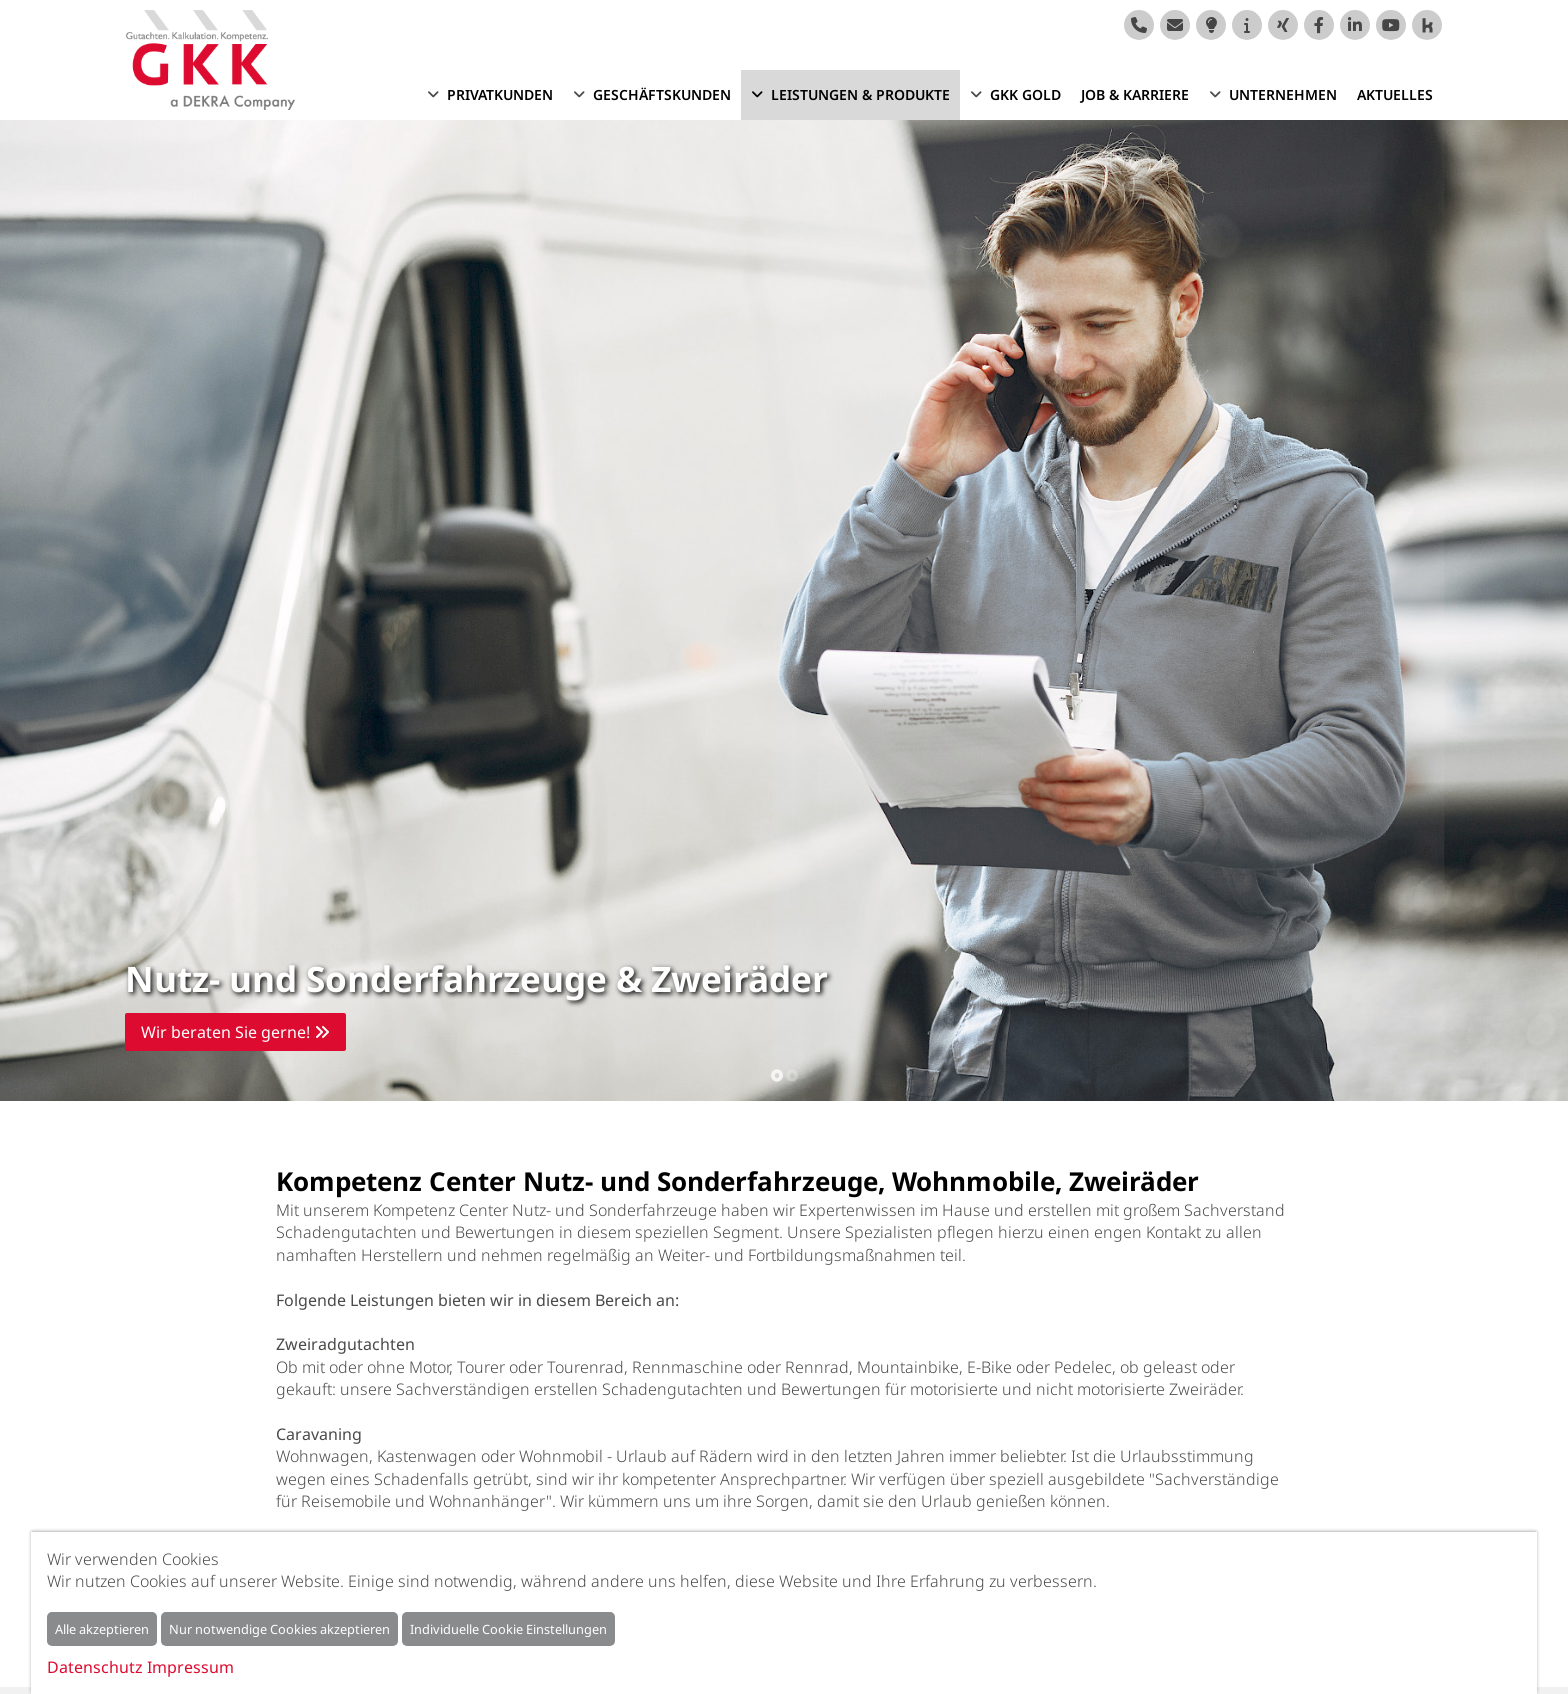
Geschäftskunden (662, 94)
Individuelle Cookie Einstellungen (508, 1629)
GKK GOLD (1025, 94)
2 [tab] (791, 1073)
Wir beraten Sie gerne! (235, 1032)
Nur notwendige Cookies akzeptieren (279, 1629)
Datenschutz (95, 1667)
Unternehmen (1283, 94)
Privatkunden (500, 94)
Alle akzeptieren (102, 1629)
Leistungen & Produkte (860, 94)
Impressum (190, 1667)
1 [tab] (776, 1073)
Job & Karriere (1135, 94)
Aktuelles (1395, 94)
